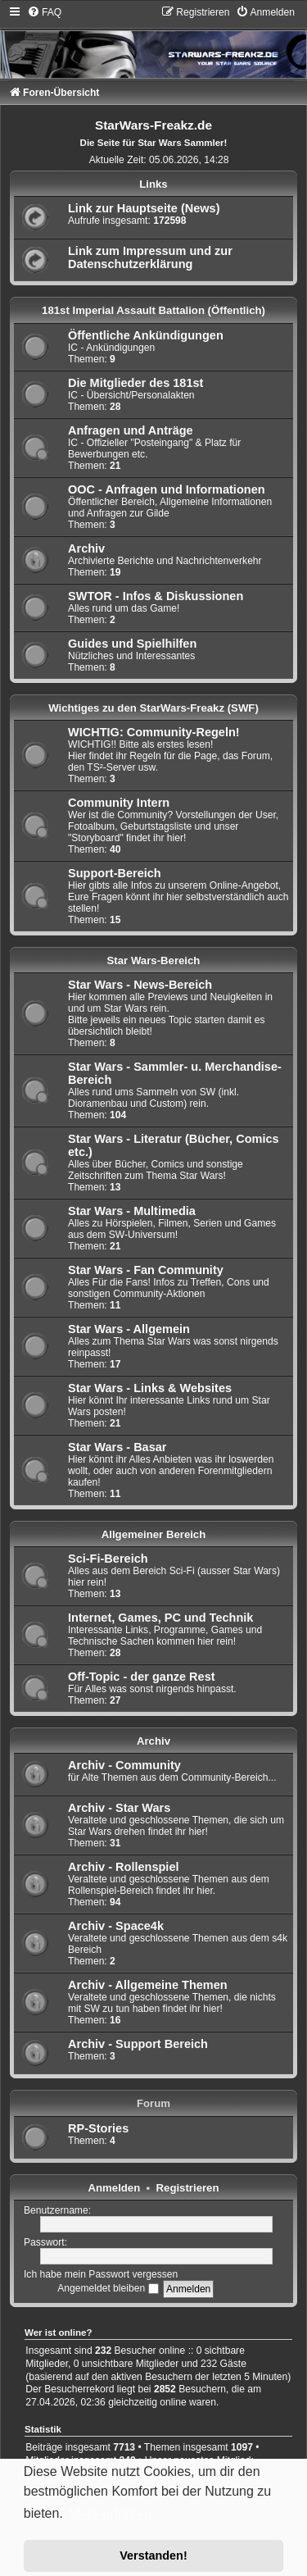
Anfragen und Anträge (130, 430)
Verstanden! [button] (153, 2555)
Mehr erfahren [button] (110, 2514)
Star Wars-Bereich (154, 960)
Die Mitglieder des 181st (135, 382)
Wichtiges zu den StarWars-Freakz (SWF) (153, 708)
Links (153, 184)
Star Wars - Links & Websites (150, 1388)
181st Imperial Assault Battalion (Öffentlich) (153, 310)
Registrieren (187, 2188)
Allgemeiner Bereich (154, 1534)
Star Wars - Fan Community (145, 1270)
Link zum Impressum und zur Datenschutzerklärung (150, 257)
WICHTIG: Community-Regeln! (154, 732)
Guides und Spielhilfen (132, 643)
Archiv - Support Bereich (138, 2043)
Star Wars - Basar (117, 1447)
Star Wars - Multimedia (132, 1210)
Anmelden (114, 2188)
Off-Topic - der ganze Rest (141, 1676)
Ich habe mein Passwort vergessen (101, 2274)
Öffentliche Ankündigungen (145, 335)
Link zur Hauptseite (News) (144, 208)
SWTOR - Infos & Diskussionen (155, 596)
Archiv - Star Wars (119, 1807)
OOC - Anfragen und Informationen (166, 489)
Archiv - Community (124, 1765)
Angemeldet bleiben (107, 2288)
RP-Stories (98, 2128)
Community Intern (118, 802)
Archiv (86, 548)
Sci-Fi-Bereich (108, 1558)
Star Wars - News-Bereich (140, 984)
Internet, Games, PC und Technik (160, 1617)
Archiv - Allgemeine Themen (148, 1984)
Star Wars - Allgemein (129, 1329)
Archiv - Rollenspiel (123, 1866)
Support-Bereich (114, 873)
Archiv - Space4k (116, 1925)
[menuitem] (44, 12)
